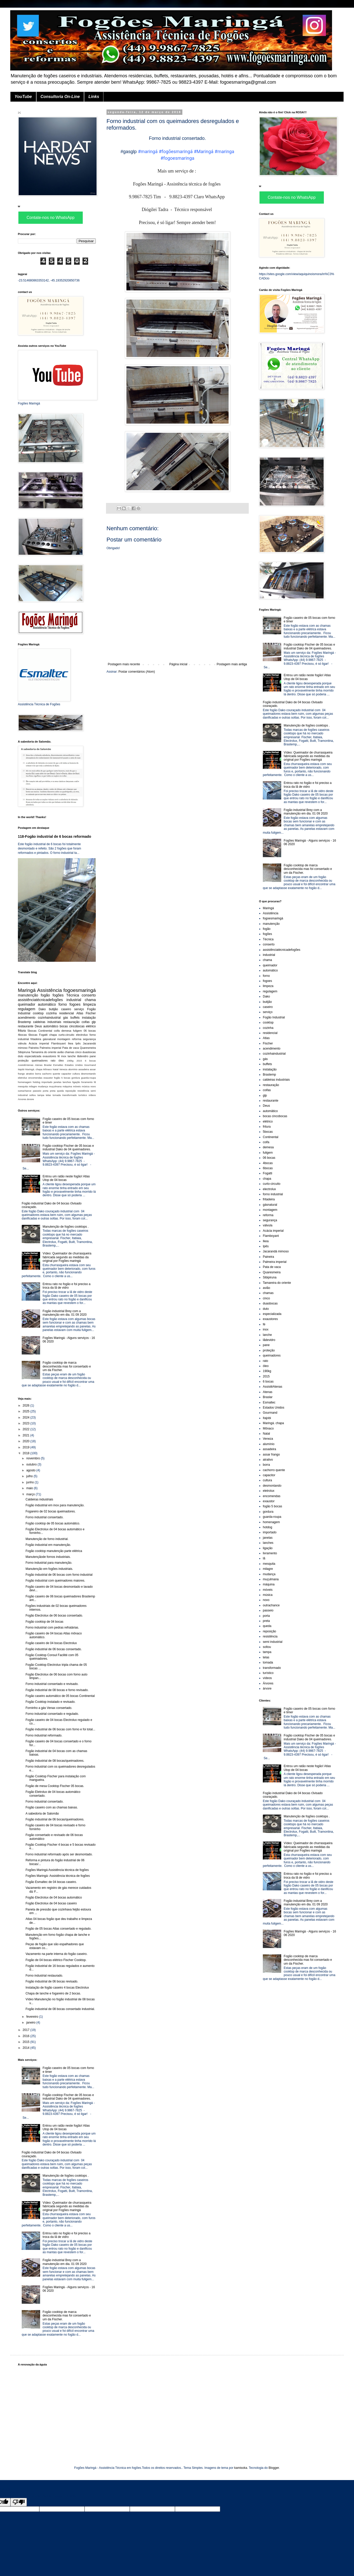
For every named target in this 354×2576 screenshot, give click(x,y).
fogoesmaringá (79, 990)
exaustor (48, 1077)
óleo (61, 1060)
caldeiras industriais (47, 1022)
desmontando (88, 1073)
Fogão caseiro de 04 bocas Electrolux (51, 1643)
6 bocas (90, 1060)
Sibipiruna (24, 1052)
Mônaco (47, 1069)
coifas (85, 1022)
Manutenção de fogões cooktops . (66, 1226)
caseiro (66, 1009)
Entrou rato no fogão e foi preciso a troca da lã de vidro (66, 1285)
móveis (77, 1086)
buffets (75, 1017)
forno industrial (273, 1194)
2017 (26, 2030)
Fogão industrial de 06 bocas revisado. (52, 1981)
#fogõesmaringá (176, 151)
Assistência (49, 990)
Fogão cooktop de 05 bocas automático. (53, 1523)
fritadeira (35, 1039)
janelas (57, 1082)
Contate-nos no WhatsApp (51, 217)
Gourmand (90, 1065)
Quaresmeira (88, 1047)
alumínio (72, 1069)
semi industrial (272, 1642)
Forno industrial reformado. (44, 1735)
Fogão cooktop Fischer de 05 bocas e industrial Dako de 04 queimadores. (68, 1147)
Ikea (70, 1043)
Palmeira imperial (50, 1047)
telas (48, 1095)
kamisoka (240, 2468)
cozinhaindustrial (49, 1017)
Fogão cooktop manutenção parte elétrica (54, 1551)
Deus (38, 1026)
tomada (57, 1095)
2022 (26, 1429)
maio (30, 1488)
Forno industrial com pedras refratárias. (52, 1627)
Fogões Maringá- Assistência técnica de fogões (58, 1876)
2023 (26, 1423)
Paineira (34, 1047)
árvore (30, 1099)
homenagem (24, 1082)
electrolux (82, 1034)
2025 (26, 1411)
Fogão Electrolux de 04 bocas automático (54, 1897)
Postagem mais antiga (232, 664)
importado (46, 1082)
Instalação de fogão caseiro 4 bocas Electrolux (57, 1987)
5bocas (32, 1030)
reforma (76, 1039)
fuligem (77, 1030)
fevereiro (32, 2016)
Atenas (39, 1065)
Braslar (48, 1065)
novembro (33, 1458)
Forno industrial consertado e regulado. (52, 1714)
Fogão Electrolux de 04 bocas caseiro (51, 1903)
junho (30, 1482)
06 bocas (90, 1030)
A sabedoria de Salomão (42, 1813)
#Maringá (204, 151)
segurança (89, 1039)
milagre (33, 1086)
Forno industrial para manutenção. (49, 1562)
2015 (79, 1060)
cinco (78, 1052)
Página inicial (178, 664)
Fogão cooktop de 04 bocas (44, 1621)
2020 (26, 1441)
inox (63, 1056)
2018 (26, 1453)
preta (52, 1090)
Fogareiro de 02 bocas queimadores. (51, 1511)
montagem (63, 1039)
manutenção (28, 995)
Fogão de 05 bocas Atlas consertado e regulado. (58, 1928)
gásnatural (49, 1039)
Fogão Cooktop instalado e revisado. (50, 1702)
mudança (43, 1086)
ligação (76, 1082)
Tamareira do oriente (43, 1052)
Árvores (22, 1099)
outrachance (24, 1090)
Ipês (77, 1043)
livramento (86, 1082)
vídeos (92, 1095)
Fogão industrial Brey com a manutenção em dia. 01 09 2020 (65, 1312)
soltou (32, 1095)
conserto (89, 995)
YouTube (23, 96)
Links (93, 96)
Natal (55, 1069)
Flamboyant (58, 1043)
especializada (33, 1056)
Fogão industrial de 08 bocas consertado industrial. (60, 2009)
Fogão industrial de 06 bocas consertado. (54, 1649)
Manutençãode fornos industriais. (48, 1557)
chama (90, 1000)
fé (58, 1056)
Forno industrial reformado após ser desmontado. (59, 1854)
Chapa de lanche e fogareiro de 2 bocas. (53, 1993)
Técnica (72, 995)
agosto (31, 1470)
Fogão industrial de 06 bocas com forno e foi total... (60, 1729)
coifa (57, 1030)
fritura (22, 1030)
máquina (67, 1086)
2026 (26, 1405)
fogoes (74, 1004)
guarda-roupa (88, 1077)
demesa (66, 1030)
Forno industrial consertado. (45, 1517)
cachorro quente (51, 1073)
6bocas (33, 1034)
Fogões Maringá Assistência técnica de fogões (57, 1870)
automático (47, 1004)
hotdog (36, 1082)
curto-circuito (66, 1034)
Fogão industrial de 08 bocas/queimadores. (55, 1760)
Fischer (91, 1013)
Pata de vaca (70, 1047)
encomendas (35, 1077)
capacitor (66, 1073)
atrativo (30, 1073)
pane (93, 1056)
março (31, 1494)
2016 (26, 2036)
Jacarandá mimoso (276, 1251)
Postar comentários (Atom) (137, 671)
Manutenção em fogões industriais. (49, 1569)
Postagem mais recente (124, 664)
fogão (45, 995)
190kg (70, 1060)
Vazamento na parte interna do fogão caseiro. (57, 1954)
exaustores (49, 1056)
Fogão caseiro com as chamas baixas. (52, 1807)
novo (93, 1086)
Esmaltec (58, 1065)
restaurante (25, 1026)
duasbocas (89, 1052)
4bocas (22, 1034)
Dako (42, 1009)
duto (20, 1056)
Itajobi (21, 1069)
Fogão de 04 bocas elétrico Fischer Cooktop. (56, 1960)
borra (38, 1073)
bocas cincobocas (72, 1026)
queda (60, 1090)
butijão (53, 1009)
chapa (53, 1034)
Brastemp (24, 1022)
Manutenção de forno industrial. (47, 1539)
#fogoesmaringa (177, 158)
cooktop (38, 1013)
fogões (58, 995)
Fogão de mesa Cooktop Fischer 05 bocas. (55, 1786)
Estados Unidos (74, 1065)
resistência (83, 1090)
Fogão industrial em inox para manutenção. (55, 1505)
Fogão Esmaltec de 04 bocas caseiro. (51, 1882)
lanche (72, 1056)
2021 (26, 1435)
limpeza (89, 1004)
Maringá (27, 990)
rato (53, 1060)
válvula (22, 1043)
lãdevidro (82, 1056)
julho (30, 1476)
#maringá (148, 151)
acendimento (27, 1017)
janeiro (31, 2022)
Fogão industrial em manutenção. (48, 1545)
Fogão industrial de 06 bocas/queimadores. (55, 1819)
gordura (76, 1077)
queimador (26, 1004)
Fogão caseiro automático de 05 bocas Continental (60, 1696)
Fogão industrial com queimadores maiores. (55, 1580)
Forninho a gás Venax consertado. (49, 1708)
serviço (79, 1009)
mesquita (23, 1086)
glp (94, 1022)
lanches (67, 1082)
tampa (40, 1095)
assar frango (271, 1454)
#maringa (224, 151)
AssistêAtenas (25, 1065)
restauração (71, 1022)
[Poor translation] (18, 2502)
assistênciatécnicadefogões (40, 1000)
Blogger (274, 2468)
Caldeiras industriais (39, 1499)
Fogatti (43, 1034)
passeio (37, 1090)
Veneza (63, 1069)
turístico (82, 1095)
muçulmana (55, 1086)
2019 (26, 1447)
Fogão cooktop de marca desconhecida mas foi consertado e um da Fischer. (67, 1366)
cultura (76, 1073)
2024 (26, 1417)
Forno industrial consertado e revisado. (52, 1684)
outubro (32, 1464)
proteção (23, 1060)
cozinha (51, 1013)
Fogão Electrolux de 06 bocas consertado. (54, 1615)
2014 (26, 2048)
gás (65, 1017)
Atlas (79, 1013)
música (85, 1086)
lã (95, 1082)
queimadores (40, 1060)
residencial (66, 1013)
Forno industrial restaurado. (44, 1975)
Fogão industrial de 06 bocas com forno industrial (59, 1574)
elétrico (91, 1026)
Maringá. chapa (33, 1069)
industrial (73, 1000)
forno (62, 1004)
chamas (69, 1052)
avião (60, 1052)
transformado (69, 1095)
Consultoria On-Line (60, 96)
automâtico (50, 1026)
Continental (45, 1030)
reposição (70, 1090)
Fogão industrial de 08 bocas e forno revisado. (57, 1690)
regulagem (26, 1009)
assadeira (83, 1069)
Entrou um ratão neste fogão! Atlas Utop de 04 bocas (66, 1178)
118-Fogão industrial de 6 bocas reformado (54, 836)
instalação (89, 1017)
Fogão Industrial (274, 1017)
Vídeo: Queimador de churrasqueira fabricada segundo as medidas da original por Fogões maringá (67, 1257)
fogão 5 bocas (62, 1077)
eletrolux (22, 1077)
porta (46, 1090)
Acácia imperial (39, 1043)
